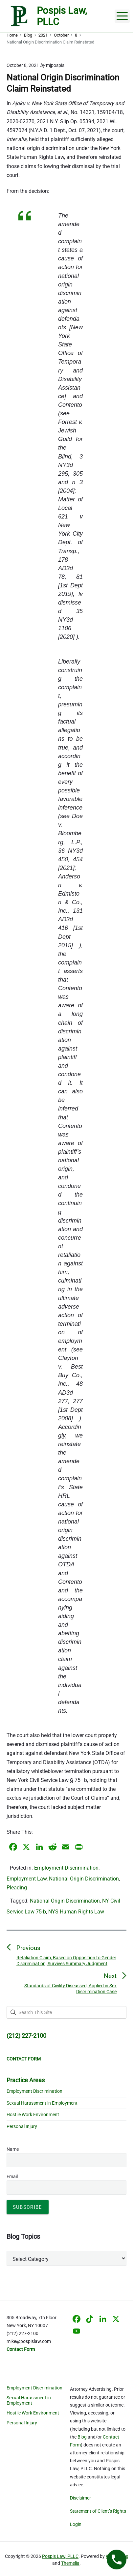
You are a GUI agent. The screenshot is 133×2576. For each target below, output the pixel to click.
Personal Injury (22, 2126)
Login (75, 2524)
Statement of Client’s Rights (98, 2511)
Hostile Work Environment (33, 2114)
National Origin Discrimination (84, 1879)
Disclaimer (80, 2498)
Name (13, 2149)
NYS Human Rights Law (76, 1912)
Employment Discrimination (66, 1868)
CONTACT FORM (24, 2058)
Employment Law (27, 1879)
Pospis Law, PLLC (60, 2556)
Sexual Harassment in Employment (42, 2103)
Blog (82, 2437)
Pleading (17, 1887)
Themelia (70, 2563)
